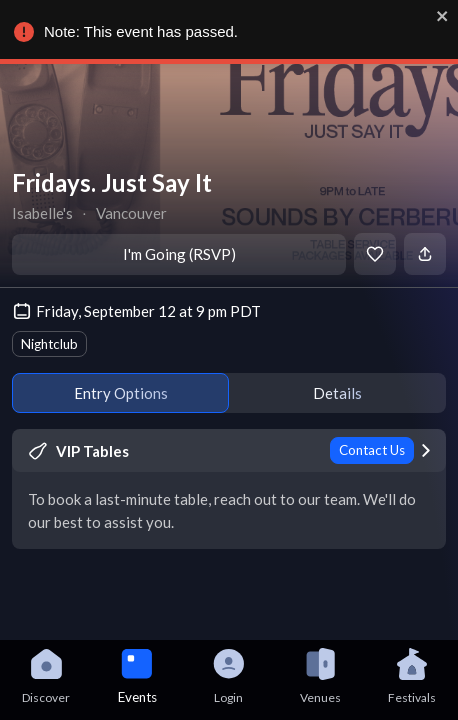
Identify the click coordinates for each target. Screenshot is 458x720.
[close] (442, 16)
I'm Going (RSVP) (179, 254)
